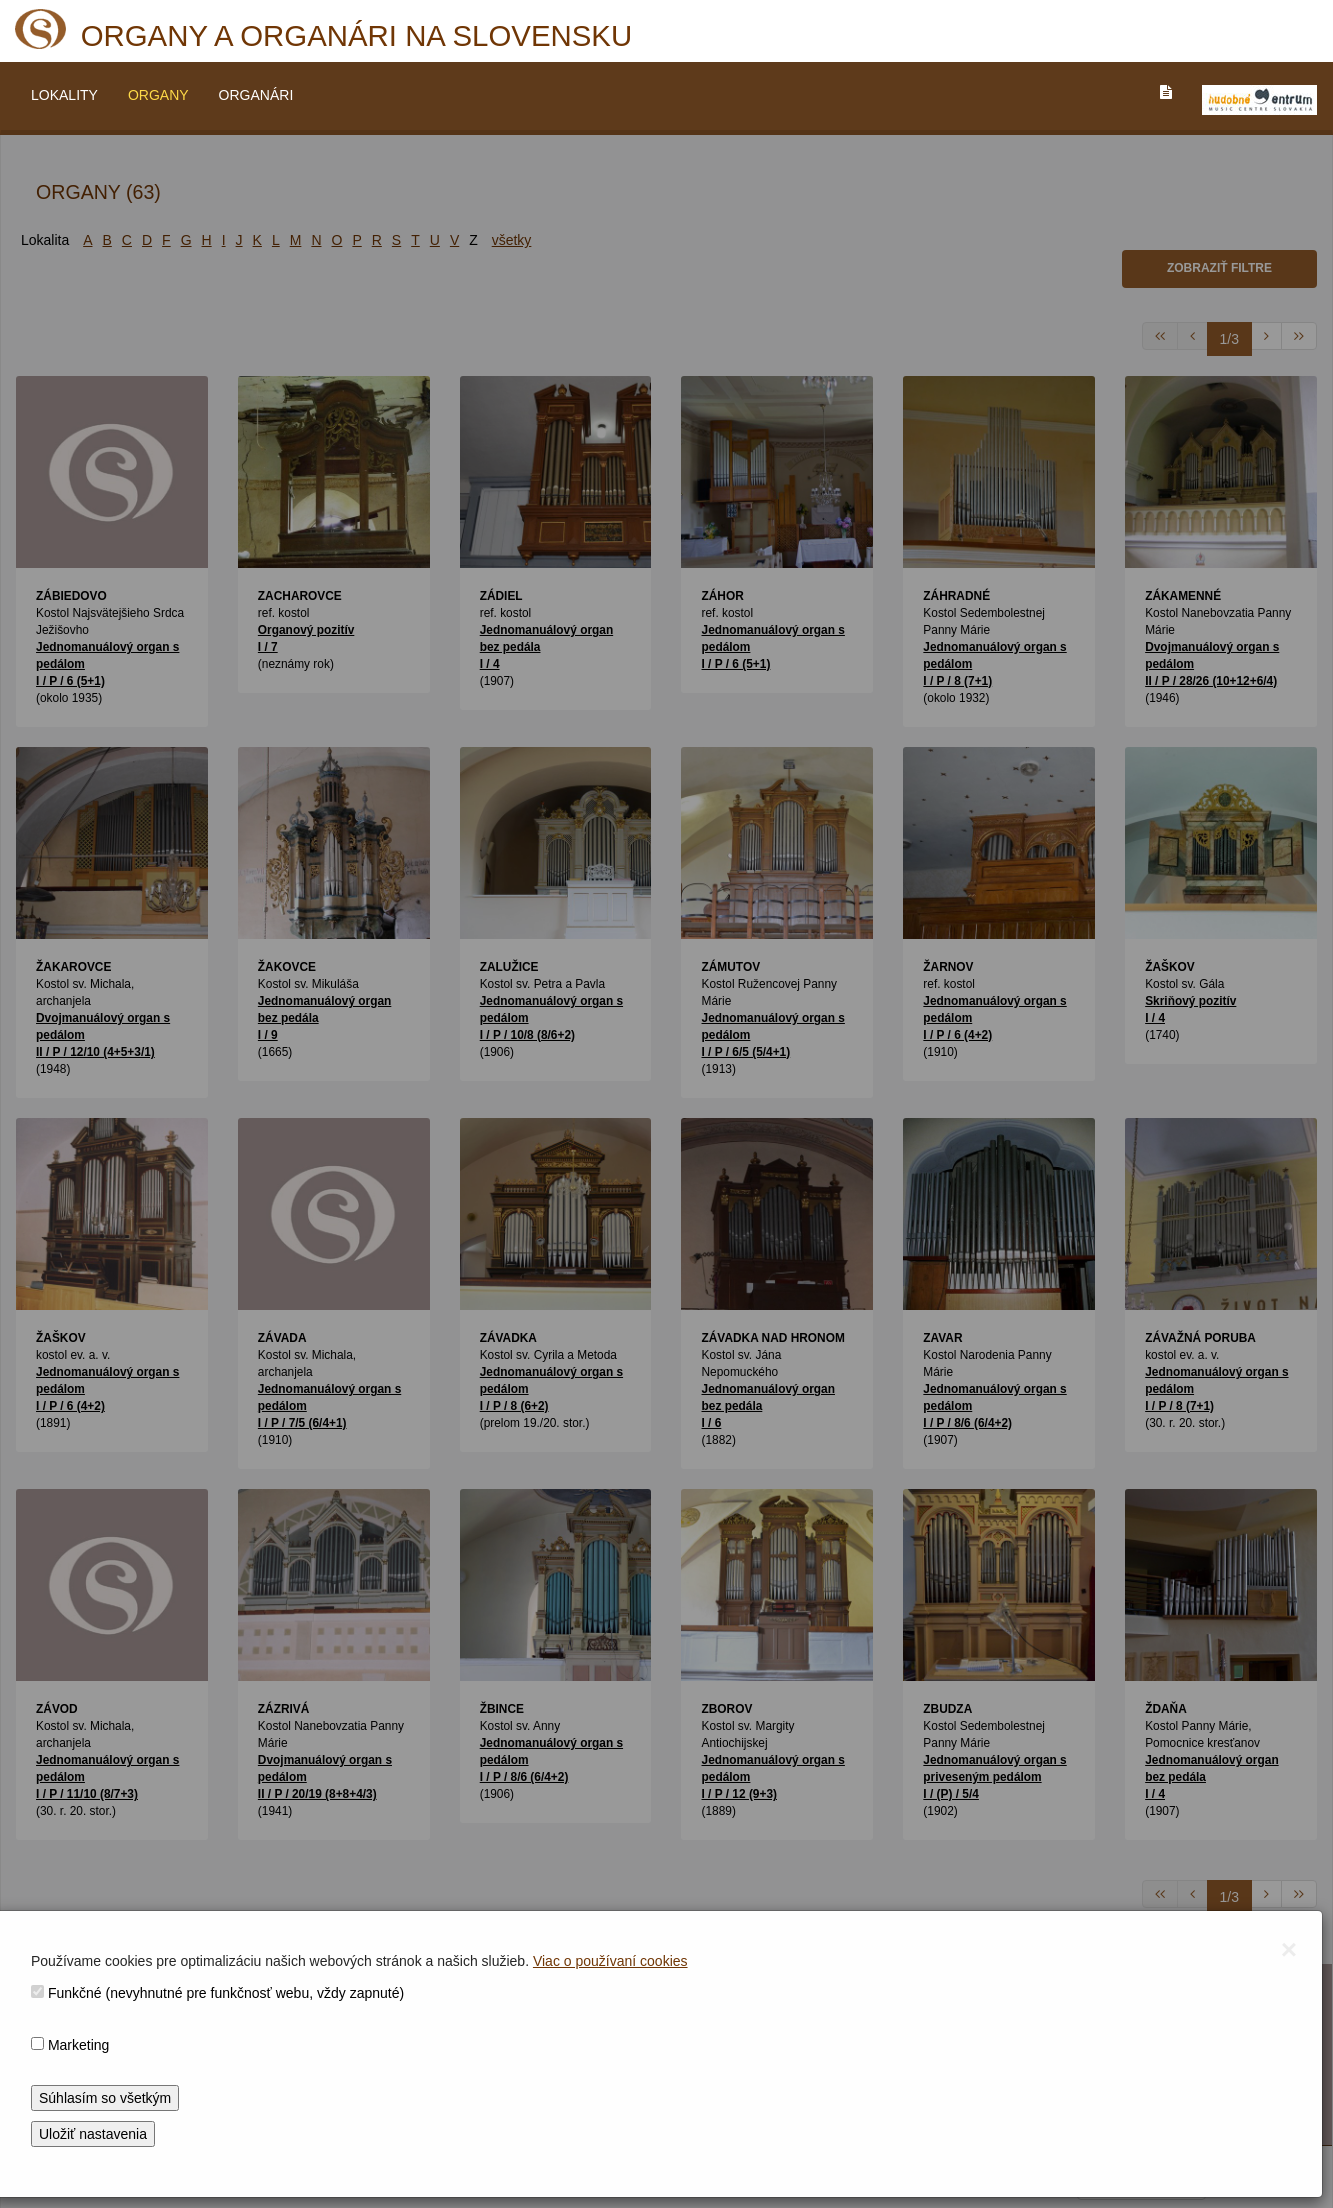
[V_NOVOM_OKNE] (1259, 100)
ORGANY (158, 95)
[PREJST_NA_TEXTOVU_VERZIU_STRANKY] (1166, 92)
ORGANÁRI (256, 95)
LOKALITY (64, 95)
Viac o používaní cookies (610, 1961)
